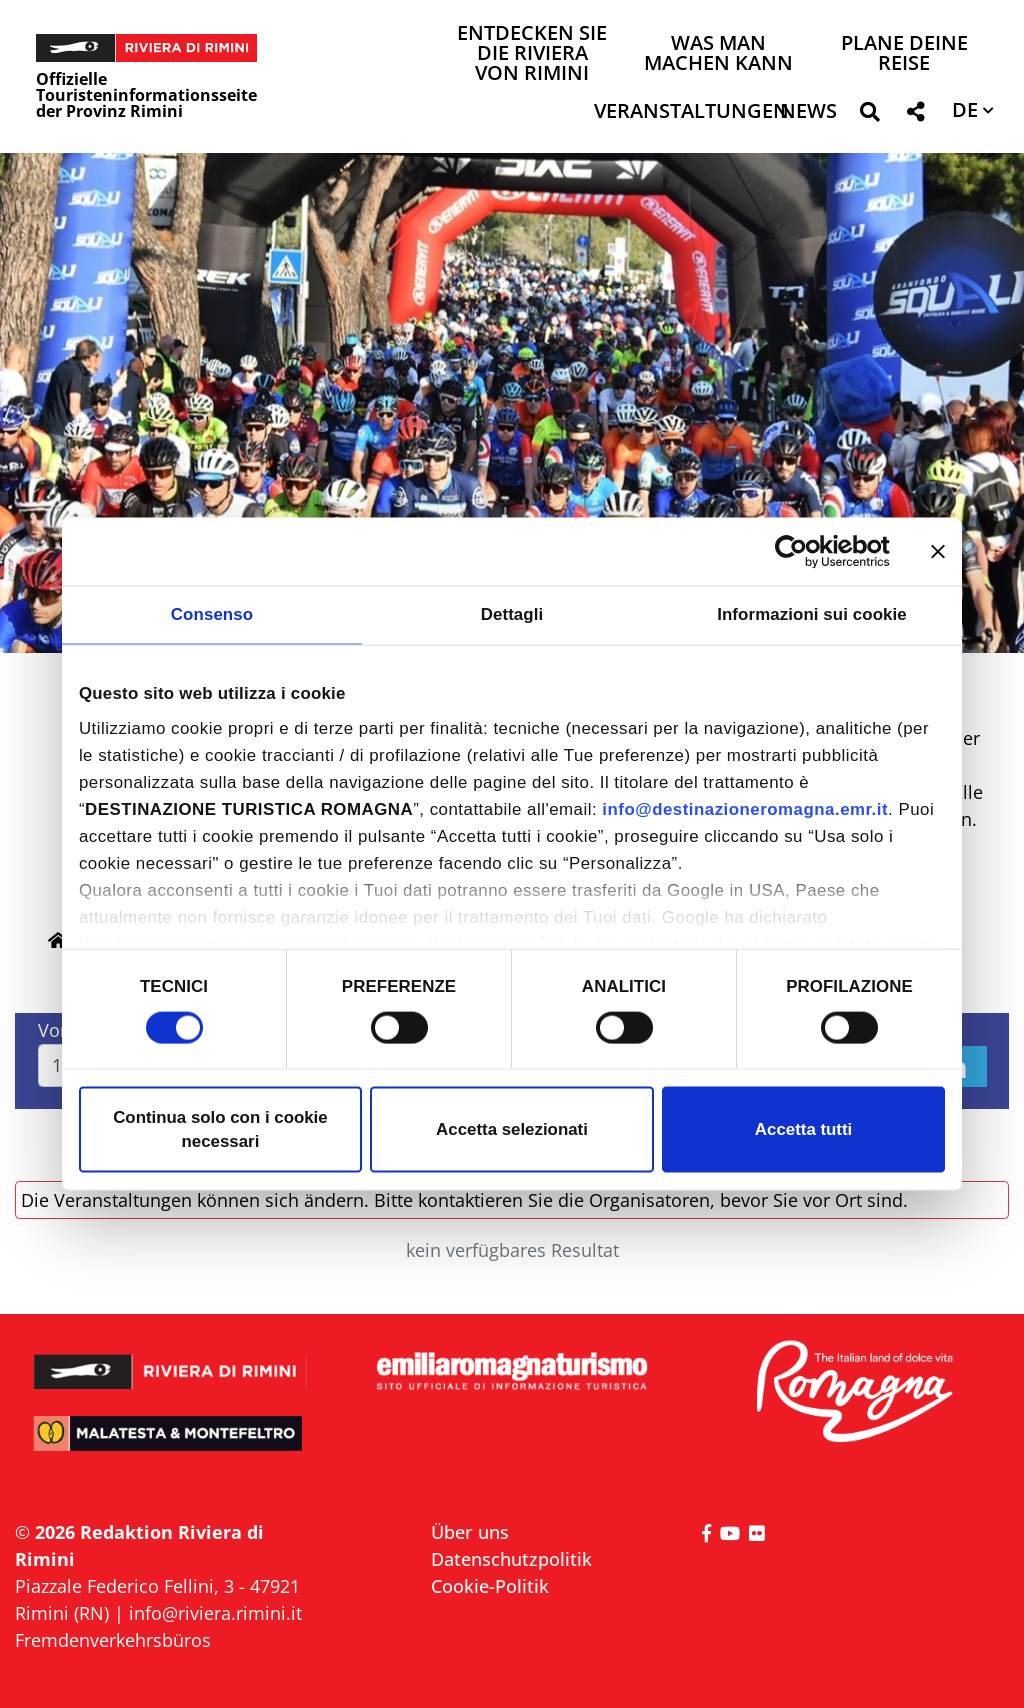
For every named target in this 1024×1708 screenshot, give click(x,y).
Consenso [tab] (212, 614)
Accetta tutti (803, 1129)
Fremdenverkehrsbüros (113, 1640)
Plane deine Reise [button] (904, 54)
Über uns (470, 1532)
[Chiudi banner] (938, 551)
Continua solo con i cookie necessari (220, 1129)
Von (54, 1030)
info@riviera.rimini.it (215, 1613)
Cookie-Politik (490, 1586)
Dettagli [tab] (512, 614)
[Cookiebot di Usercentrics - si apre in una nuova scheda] (802, 551)
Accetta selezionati (512, 1129)
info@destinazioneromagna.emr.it (745, 809)
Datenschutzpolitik (511, 1559)
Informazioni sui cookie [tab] (812, 614)
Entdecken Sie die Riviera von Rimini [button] (532, 54)
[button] (869, 115)
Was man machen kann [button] (718, 54)
